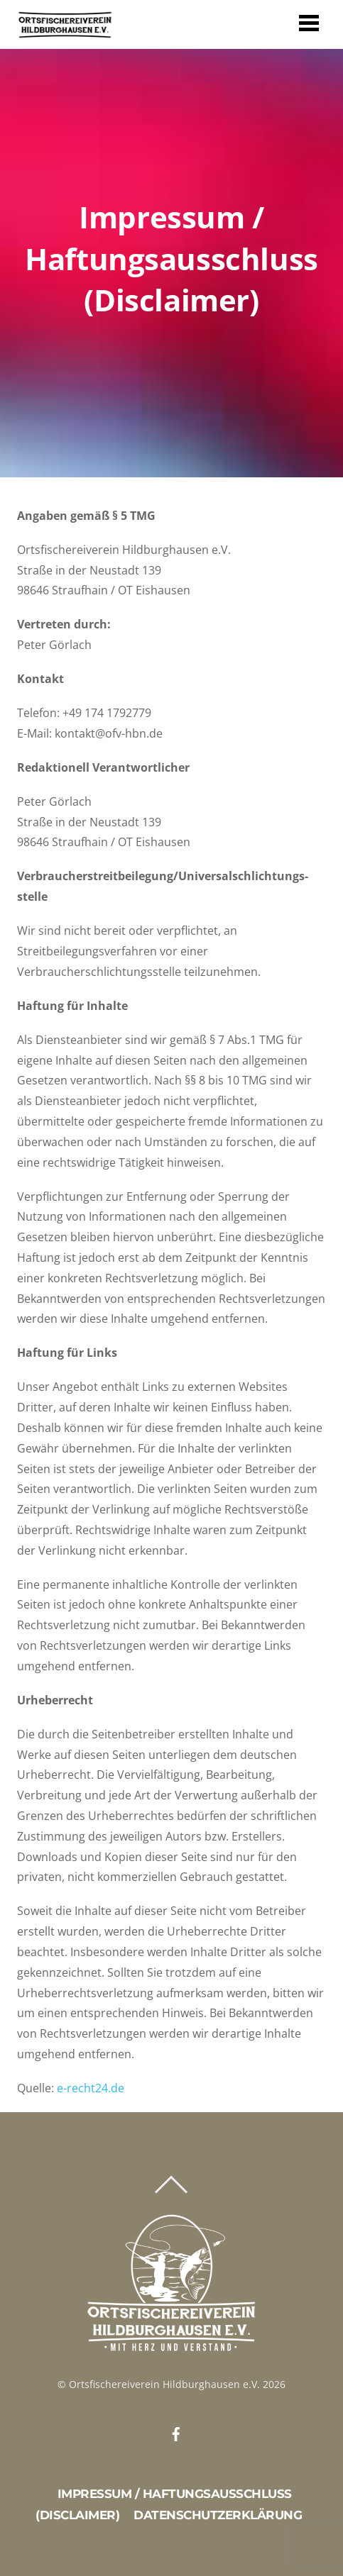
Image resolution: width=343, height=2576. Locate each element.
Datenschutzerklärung (218, 2515)
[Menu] (309, 22)
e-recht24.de (90, 2088)
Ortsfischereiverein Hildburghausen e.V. (164, 2384)
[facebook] (176, 2432)
